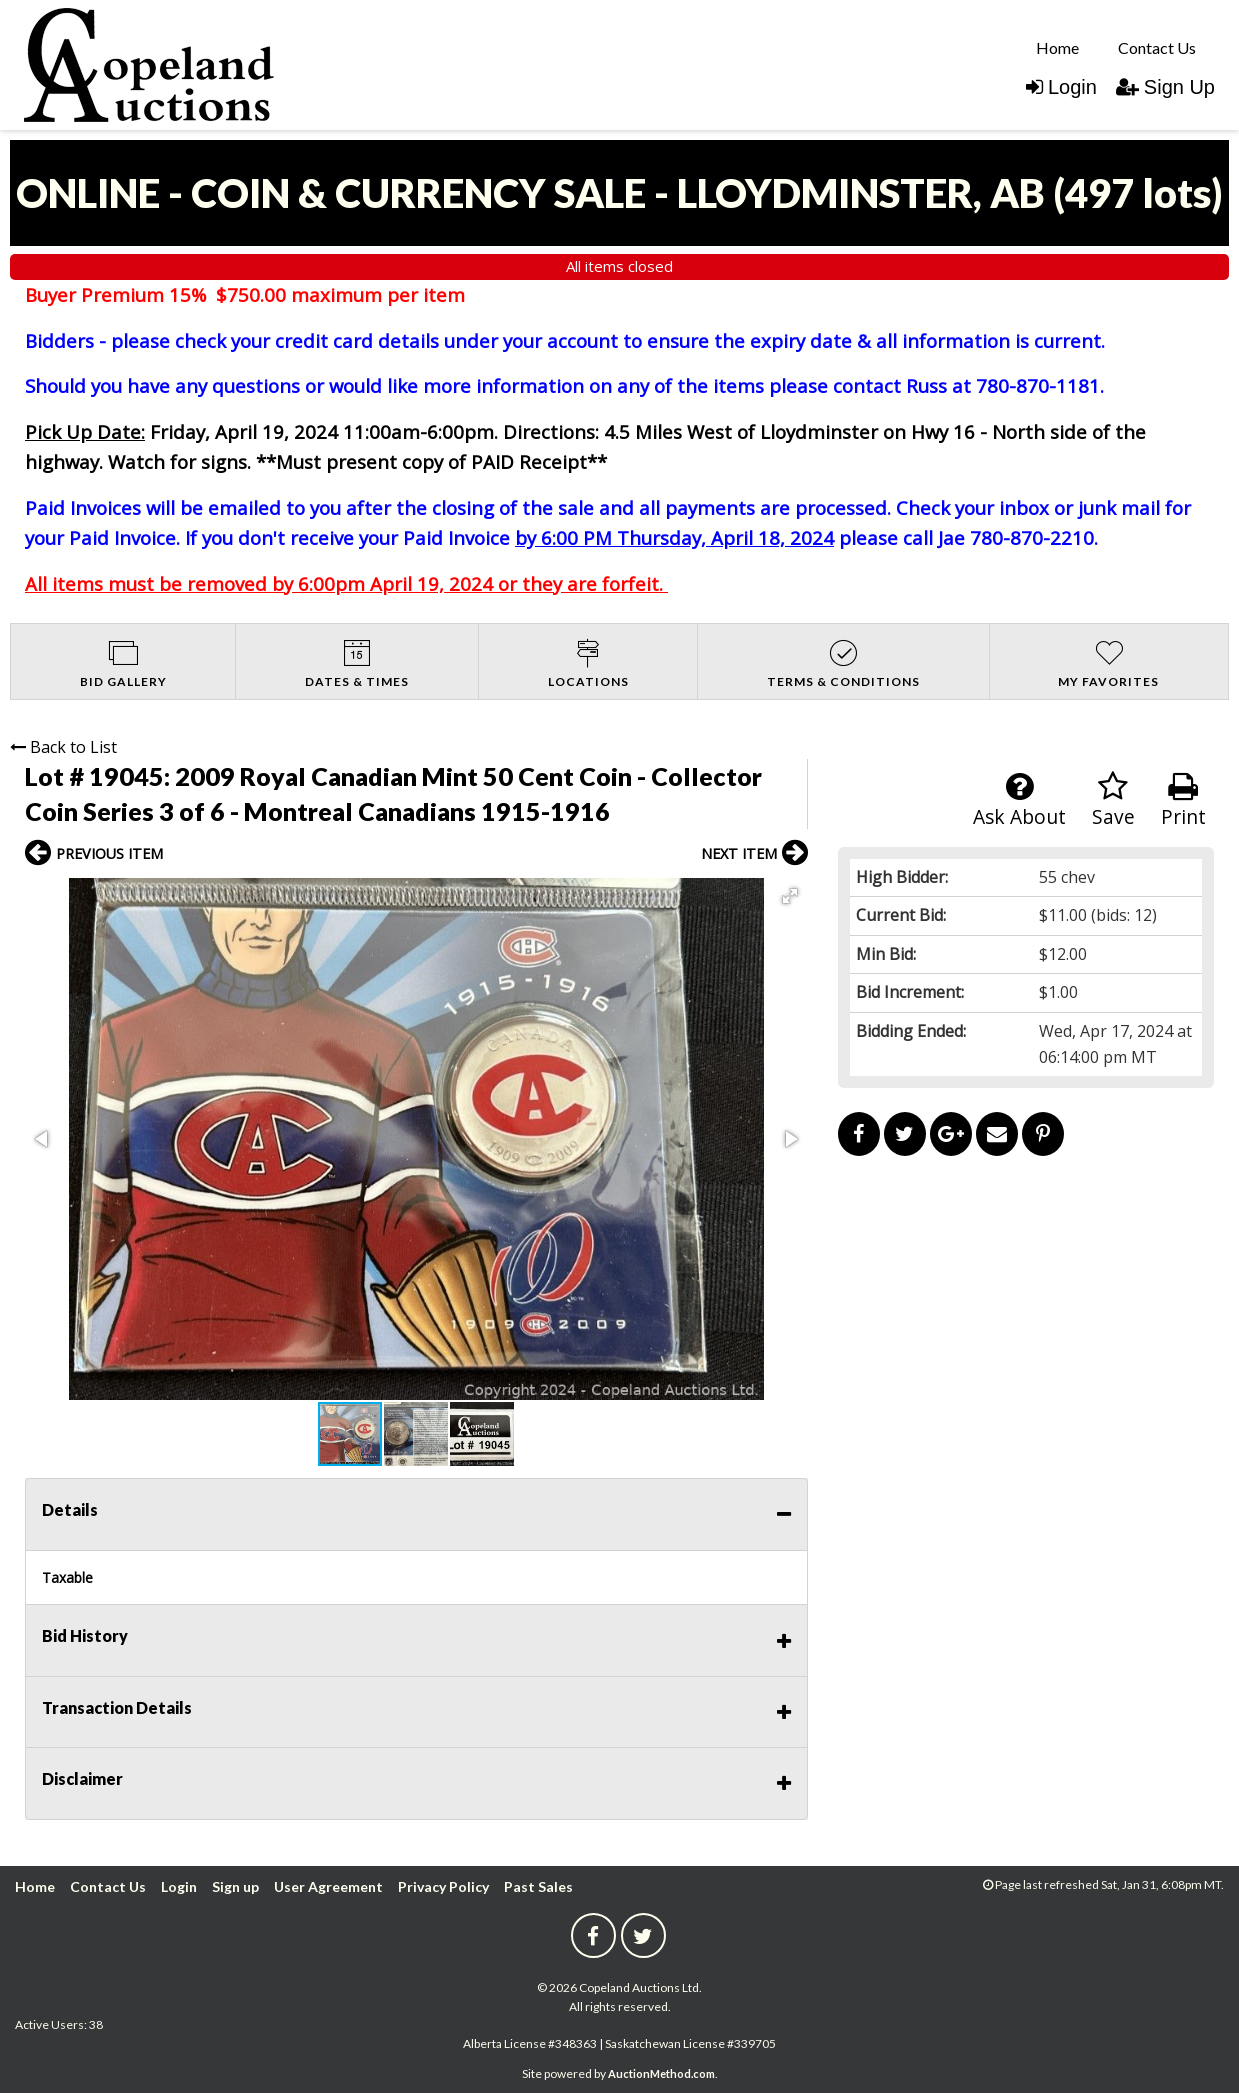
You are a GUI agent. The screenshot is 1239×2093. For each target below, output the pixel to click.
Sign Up (1165, 87)
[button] (790, 896)
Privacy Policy (443, 1886)
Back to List (63, 747)
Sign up (235, 1886)
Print (1183, 800)
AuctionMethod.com (661, 2073)
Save (1113, 800)
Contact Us (1157, 47)
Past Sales (538, 1886)
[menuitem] (1057, 47)
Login (1061, 87)
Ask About (1019, 800)
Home (1057, 47)
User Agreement (328, 1886)
